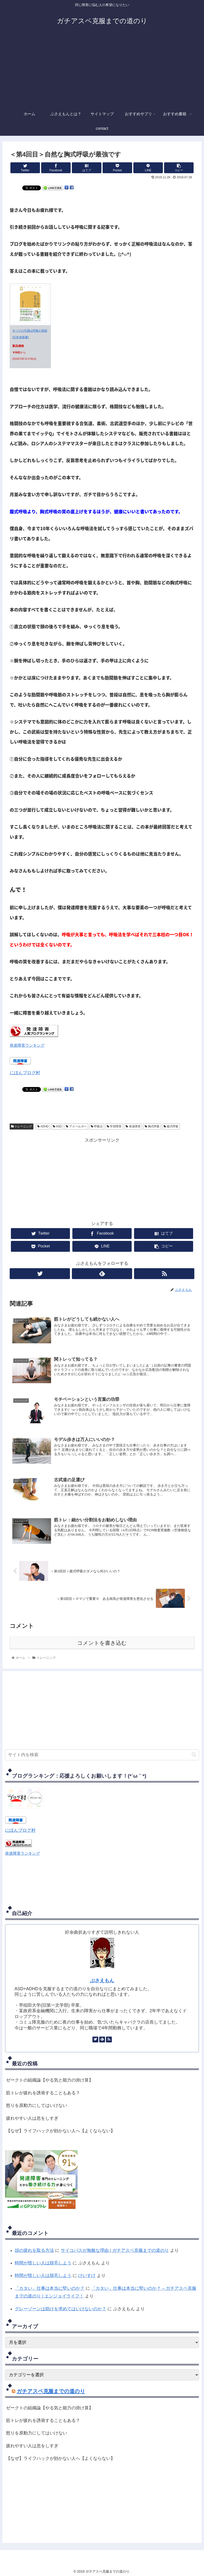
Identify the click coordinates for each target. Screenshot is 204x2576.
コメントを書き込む (102, 1642)
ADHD (43, 1126)
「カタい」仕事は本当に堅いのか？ (49, 2287)
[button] (194, 1754)
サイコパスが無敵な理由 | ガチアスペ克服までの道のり (115, 2249)
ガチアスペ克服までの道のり (51, 2390)
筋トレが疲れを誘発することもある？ (43, 2092)
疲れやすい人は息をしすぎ (32, 2117)
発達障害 (133, 1126)
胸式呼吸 (152, 1126)
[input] (102, 1754)
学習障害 (114, 1126)
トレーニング (21, 1126)
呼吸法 (97, 1126)
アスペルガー (76, 1126)
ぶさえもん (102, 1979)
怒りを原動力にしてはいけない (36, 2104)
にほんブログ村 (25, 1072)
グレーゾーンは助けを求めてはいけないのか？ (60, 2308)
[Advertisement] (102, 70)
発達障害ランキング (27, 1045)
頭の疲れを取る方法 (34, 2249)
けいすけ (87, 2275)
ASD (57, 1126)
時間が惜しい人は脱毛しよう (43, 2262)
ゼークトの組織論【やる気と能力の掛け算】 (49, 2079)
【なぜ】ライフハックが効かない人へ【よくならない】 (60, 2130)
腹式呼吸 (171, 1126)
